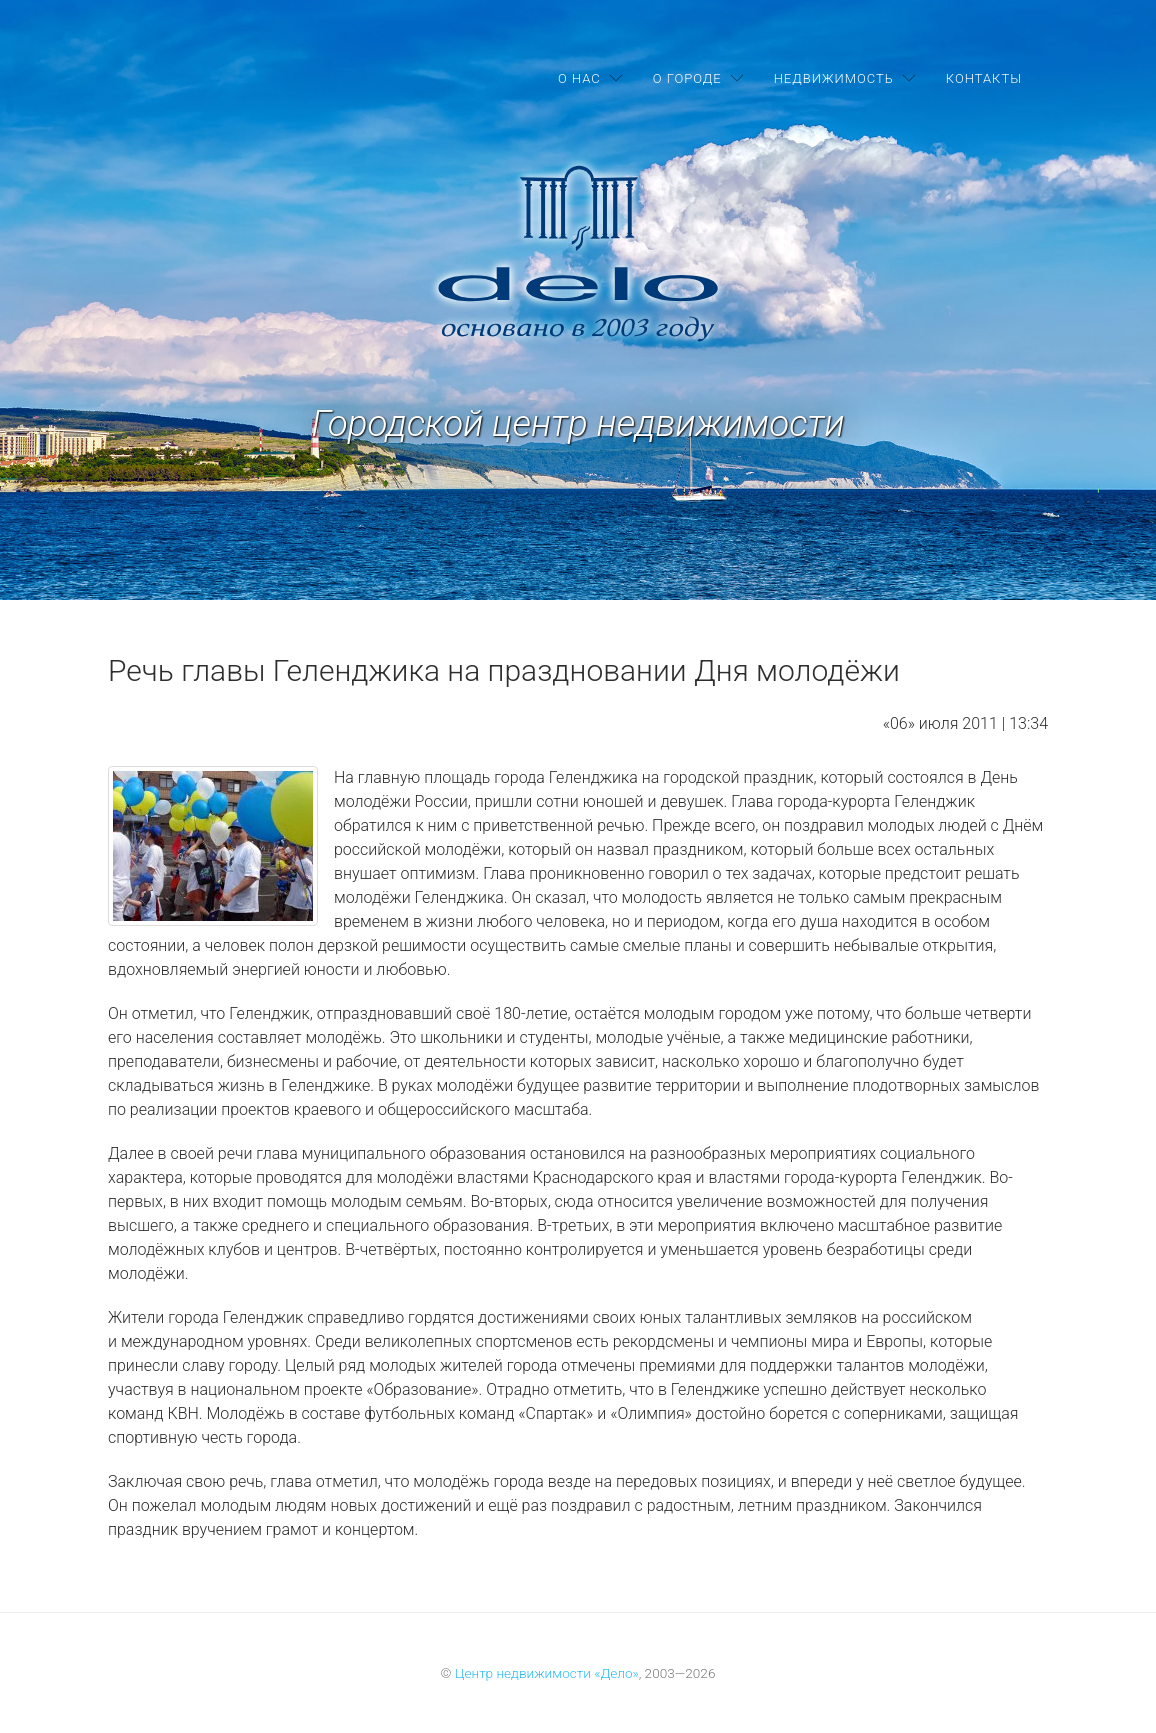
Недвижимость (834, 78)
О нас (579, 78)
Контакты (984, 78)
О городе (687, 78)
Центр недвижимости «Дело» (547, 1673)
